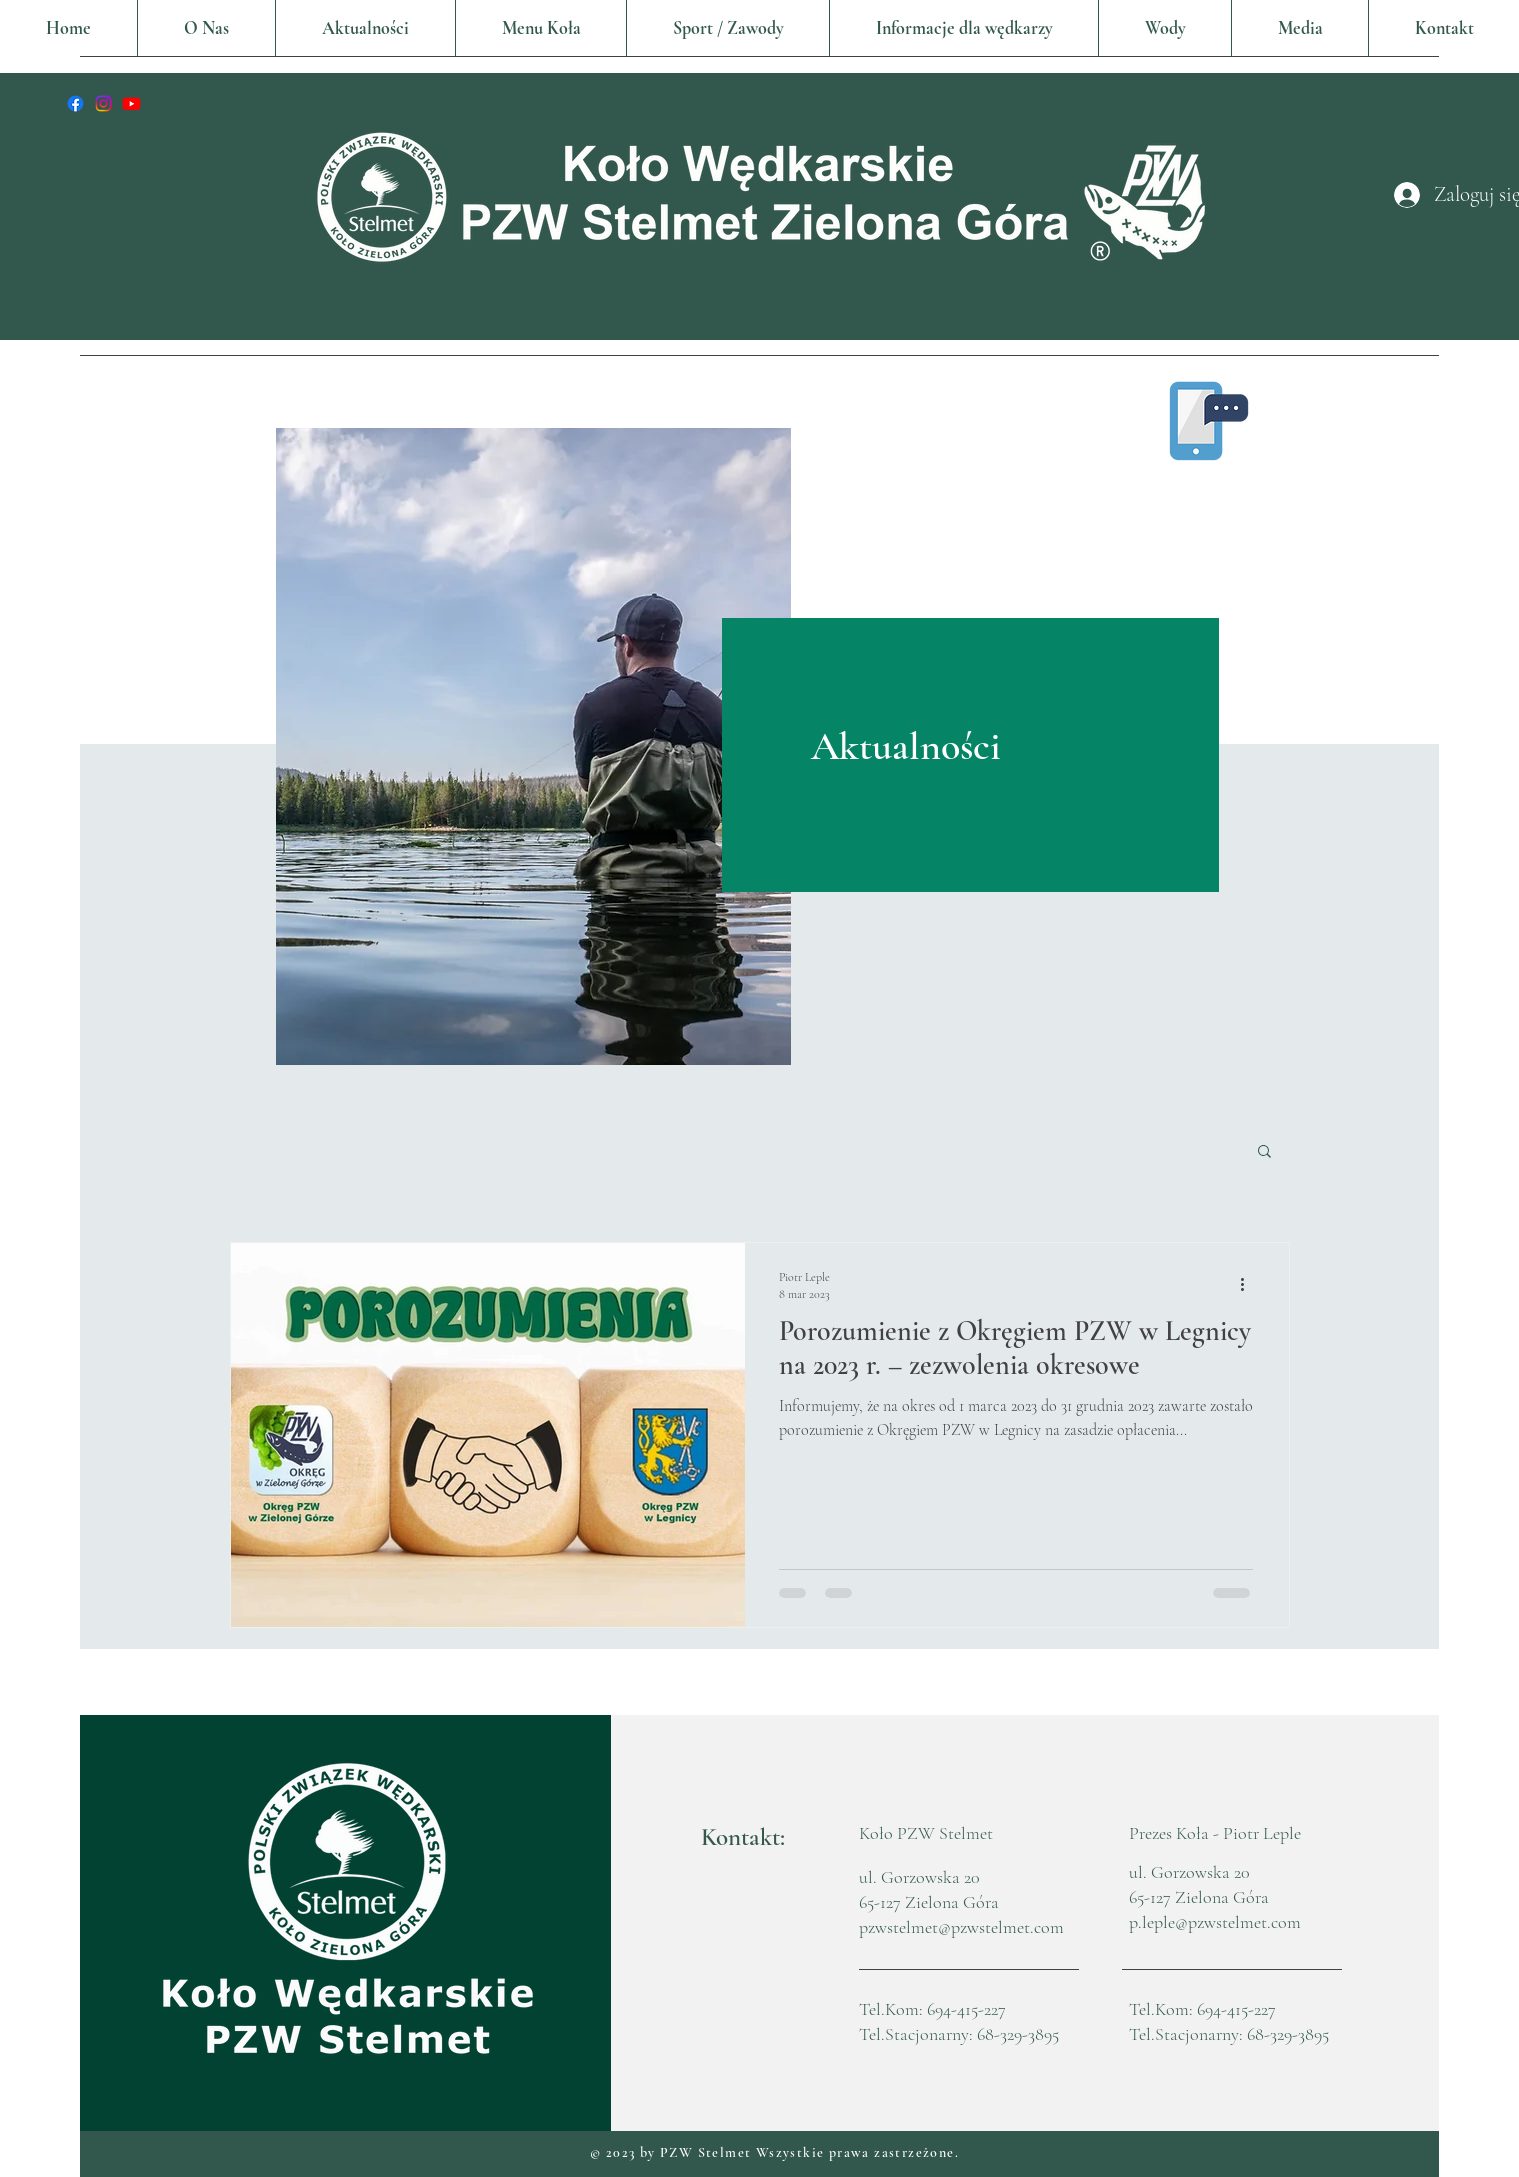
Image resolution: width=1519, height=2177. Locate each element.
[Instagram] (103, 103)
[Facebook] (75, 103)
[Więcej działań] (1250, 1284)
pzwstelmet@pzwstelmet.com (961, 1927)
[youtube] (131, 103)
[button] (540, 28)
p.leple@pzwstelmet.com (1215, 1922)
